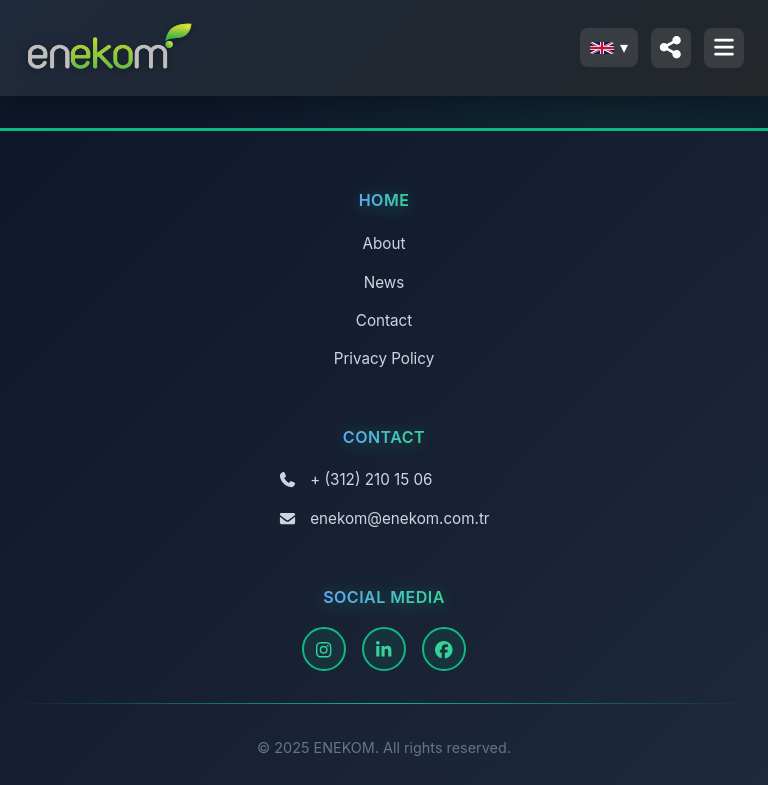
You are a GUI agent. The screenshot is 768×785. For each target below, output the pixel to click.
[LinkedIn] (384, 649)
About (384, 243)
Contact (384, 320)
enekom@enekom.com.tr (399, 518)
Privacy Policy (384, 358)
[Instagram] (324, 649)
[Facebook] (444, 649)
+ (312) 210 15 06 (371, 479)
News (384, 282)
